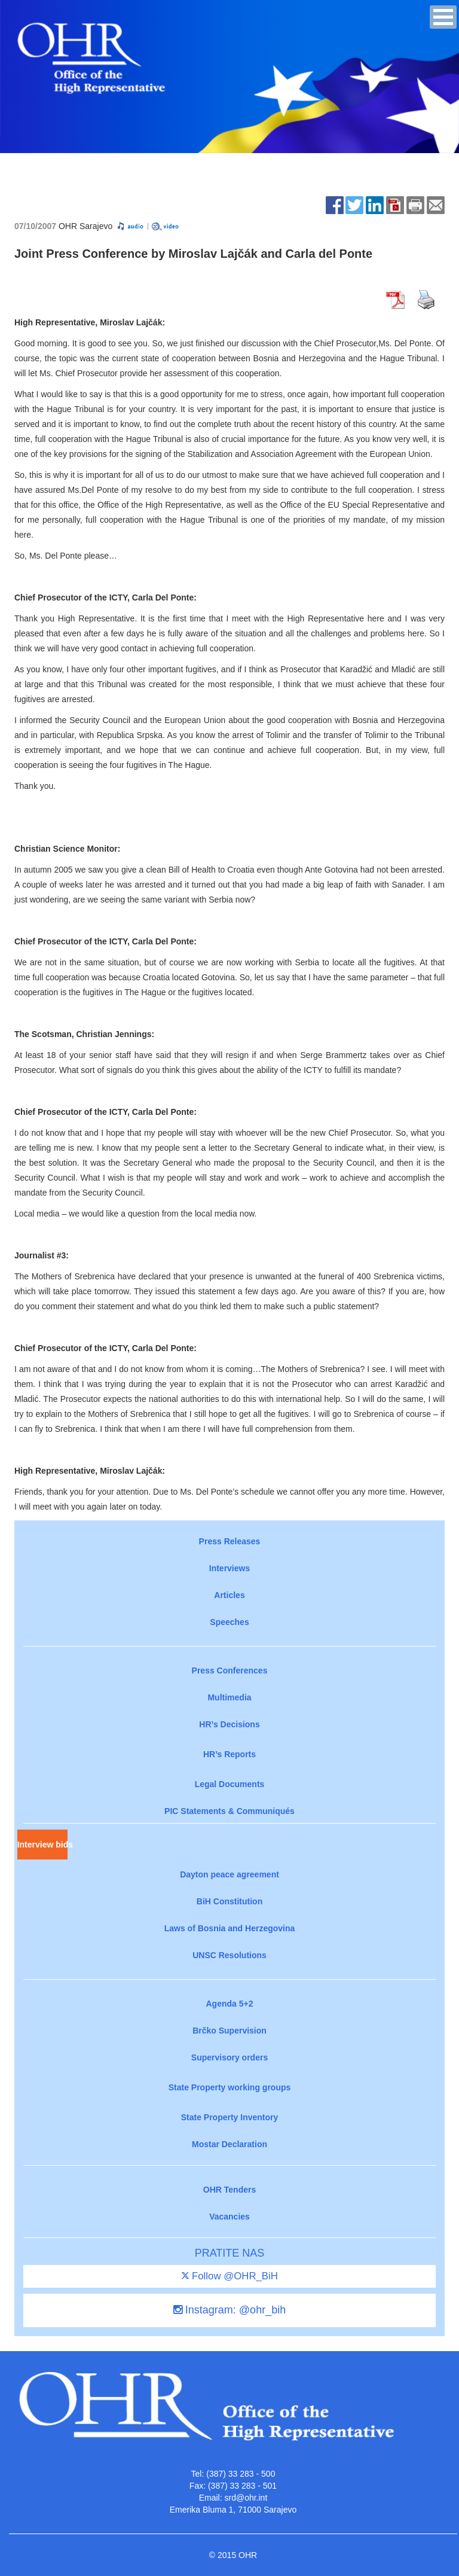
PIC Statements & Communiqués (229, 1811)
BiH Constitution (229, 1901)
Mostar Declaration (229, 2144)
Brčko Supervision (229, 2030)
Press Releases (230, 1541)
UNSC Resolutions (229, 1955)
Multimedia (229, 1697)
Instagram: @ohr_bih (229, 2310)
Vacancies (229, 2216)
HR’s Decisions (229, 1724)
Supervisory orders (229, 2057)
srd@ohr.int (245, 2497)
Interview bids (42, 1844)
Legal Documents (230, 1784)
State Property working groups (230, 2087)
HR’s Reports (229, 1754)
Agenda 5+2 (229, 2003)
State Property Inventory (230, 2117)
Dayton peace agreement (229, 1874)
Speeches (229, 1622)
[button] (443, 17)
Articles (229, 1595)
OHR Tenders (229, 2189)
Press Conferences (230, 1670)
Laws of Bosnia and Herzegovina (229, 1928)
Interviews (229, 1568)
